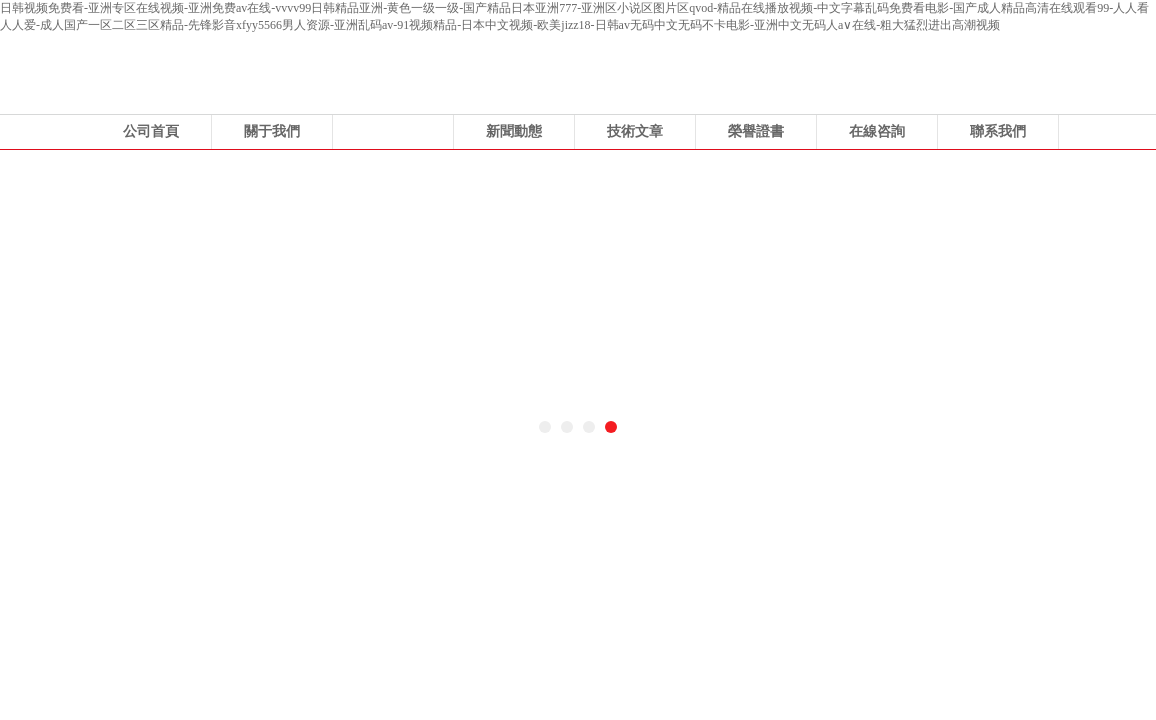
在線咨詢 (877, 131)
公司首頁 (151, 131)
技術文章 (635, 131)
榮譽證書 (756, 131)
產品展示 (393, 131)
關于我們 (272, 131)
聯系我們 (998, 131)
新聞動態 (514, 131)
